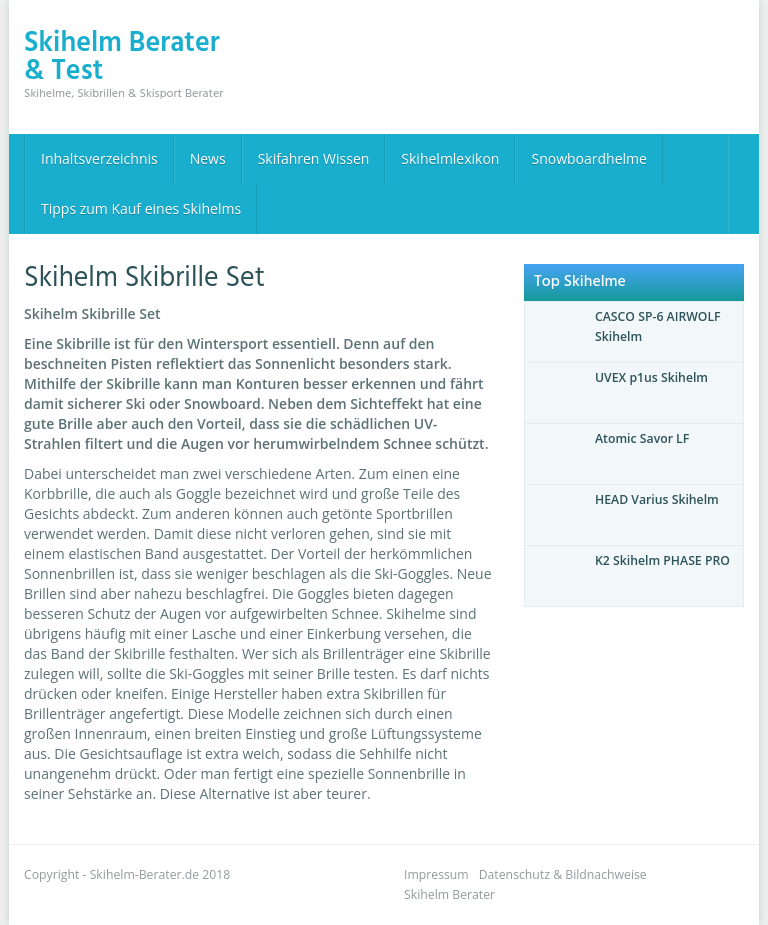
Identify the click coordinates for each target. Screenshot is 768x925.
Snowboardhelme (588, 158)
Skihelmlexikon (450, 158)
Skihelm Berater (449, 894)
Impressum (436, 874)
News (208, 158)
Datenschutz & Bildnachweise (563, 874)
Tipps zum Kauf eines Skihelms (141, 208)
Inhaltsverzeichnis (99, 158)
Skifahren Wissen (314, 158)
